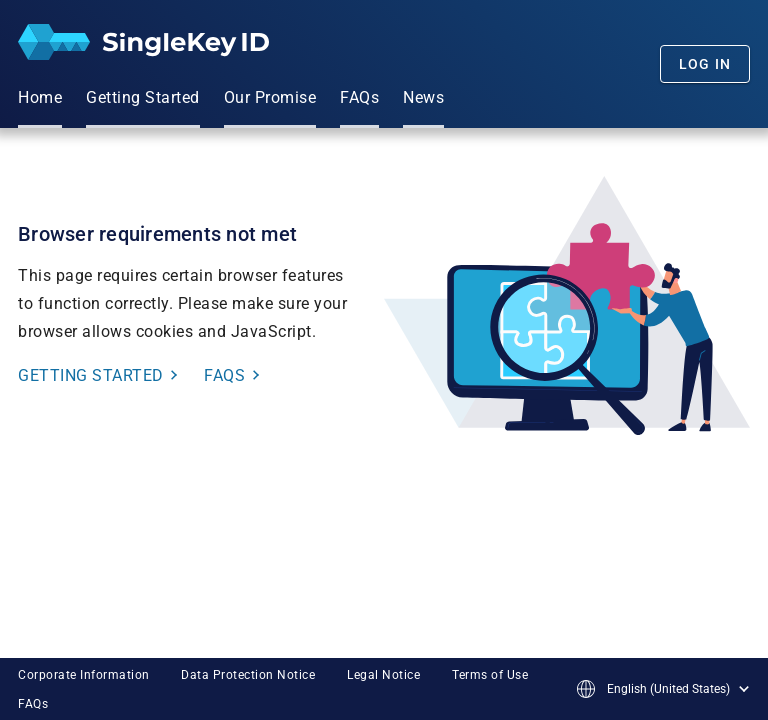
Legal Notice (383, 675)
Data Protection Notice (248, 675)
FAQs (33, 704)
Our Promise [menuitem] (270, 97)
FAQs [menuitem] (359, 97)
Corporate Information (84, 675)
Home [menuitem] (40, 97)
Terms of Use (490, 675)
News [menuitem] (423, 97)
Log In (705, 64)
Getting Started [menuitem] (143, 97)
